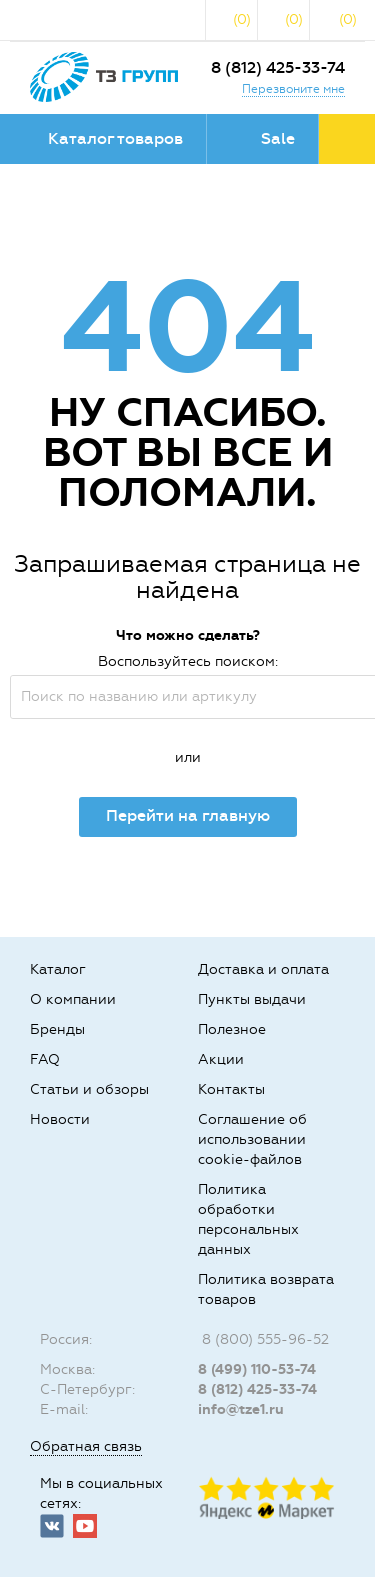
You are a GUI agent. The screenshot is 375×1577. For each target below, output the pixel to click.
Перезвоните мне (293, 89)
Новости (60, 1119)
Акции (221, 1059)
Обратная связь (86, 1446)
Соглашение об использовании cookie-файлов (252, 1139)
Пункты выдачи (252, 999)
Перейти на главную (188, 815)
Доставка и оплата (263, 969)
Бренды (57, 1029)
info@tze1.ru (241, 1409)
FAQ (45, 1059)
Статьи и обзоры (89, 1089)
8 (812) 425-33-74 (278, 67)
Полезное (232, 1029)
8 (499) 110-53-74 (257, 1369)
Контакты (231, 1089)
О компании (73, 999)
